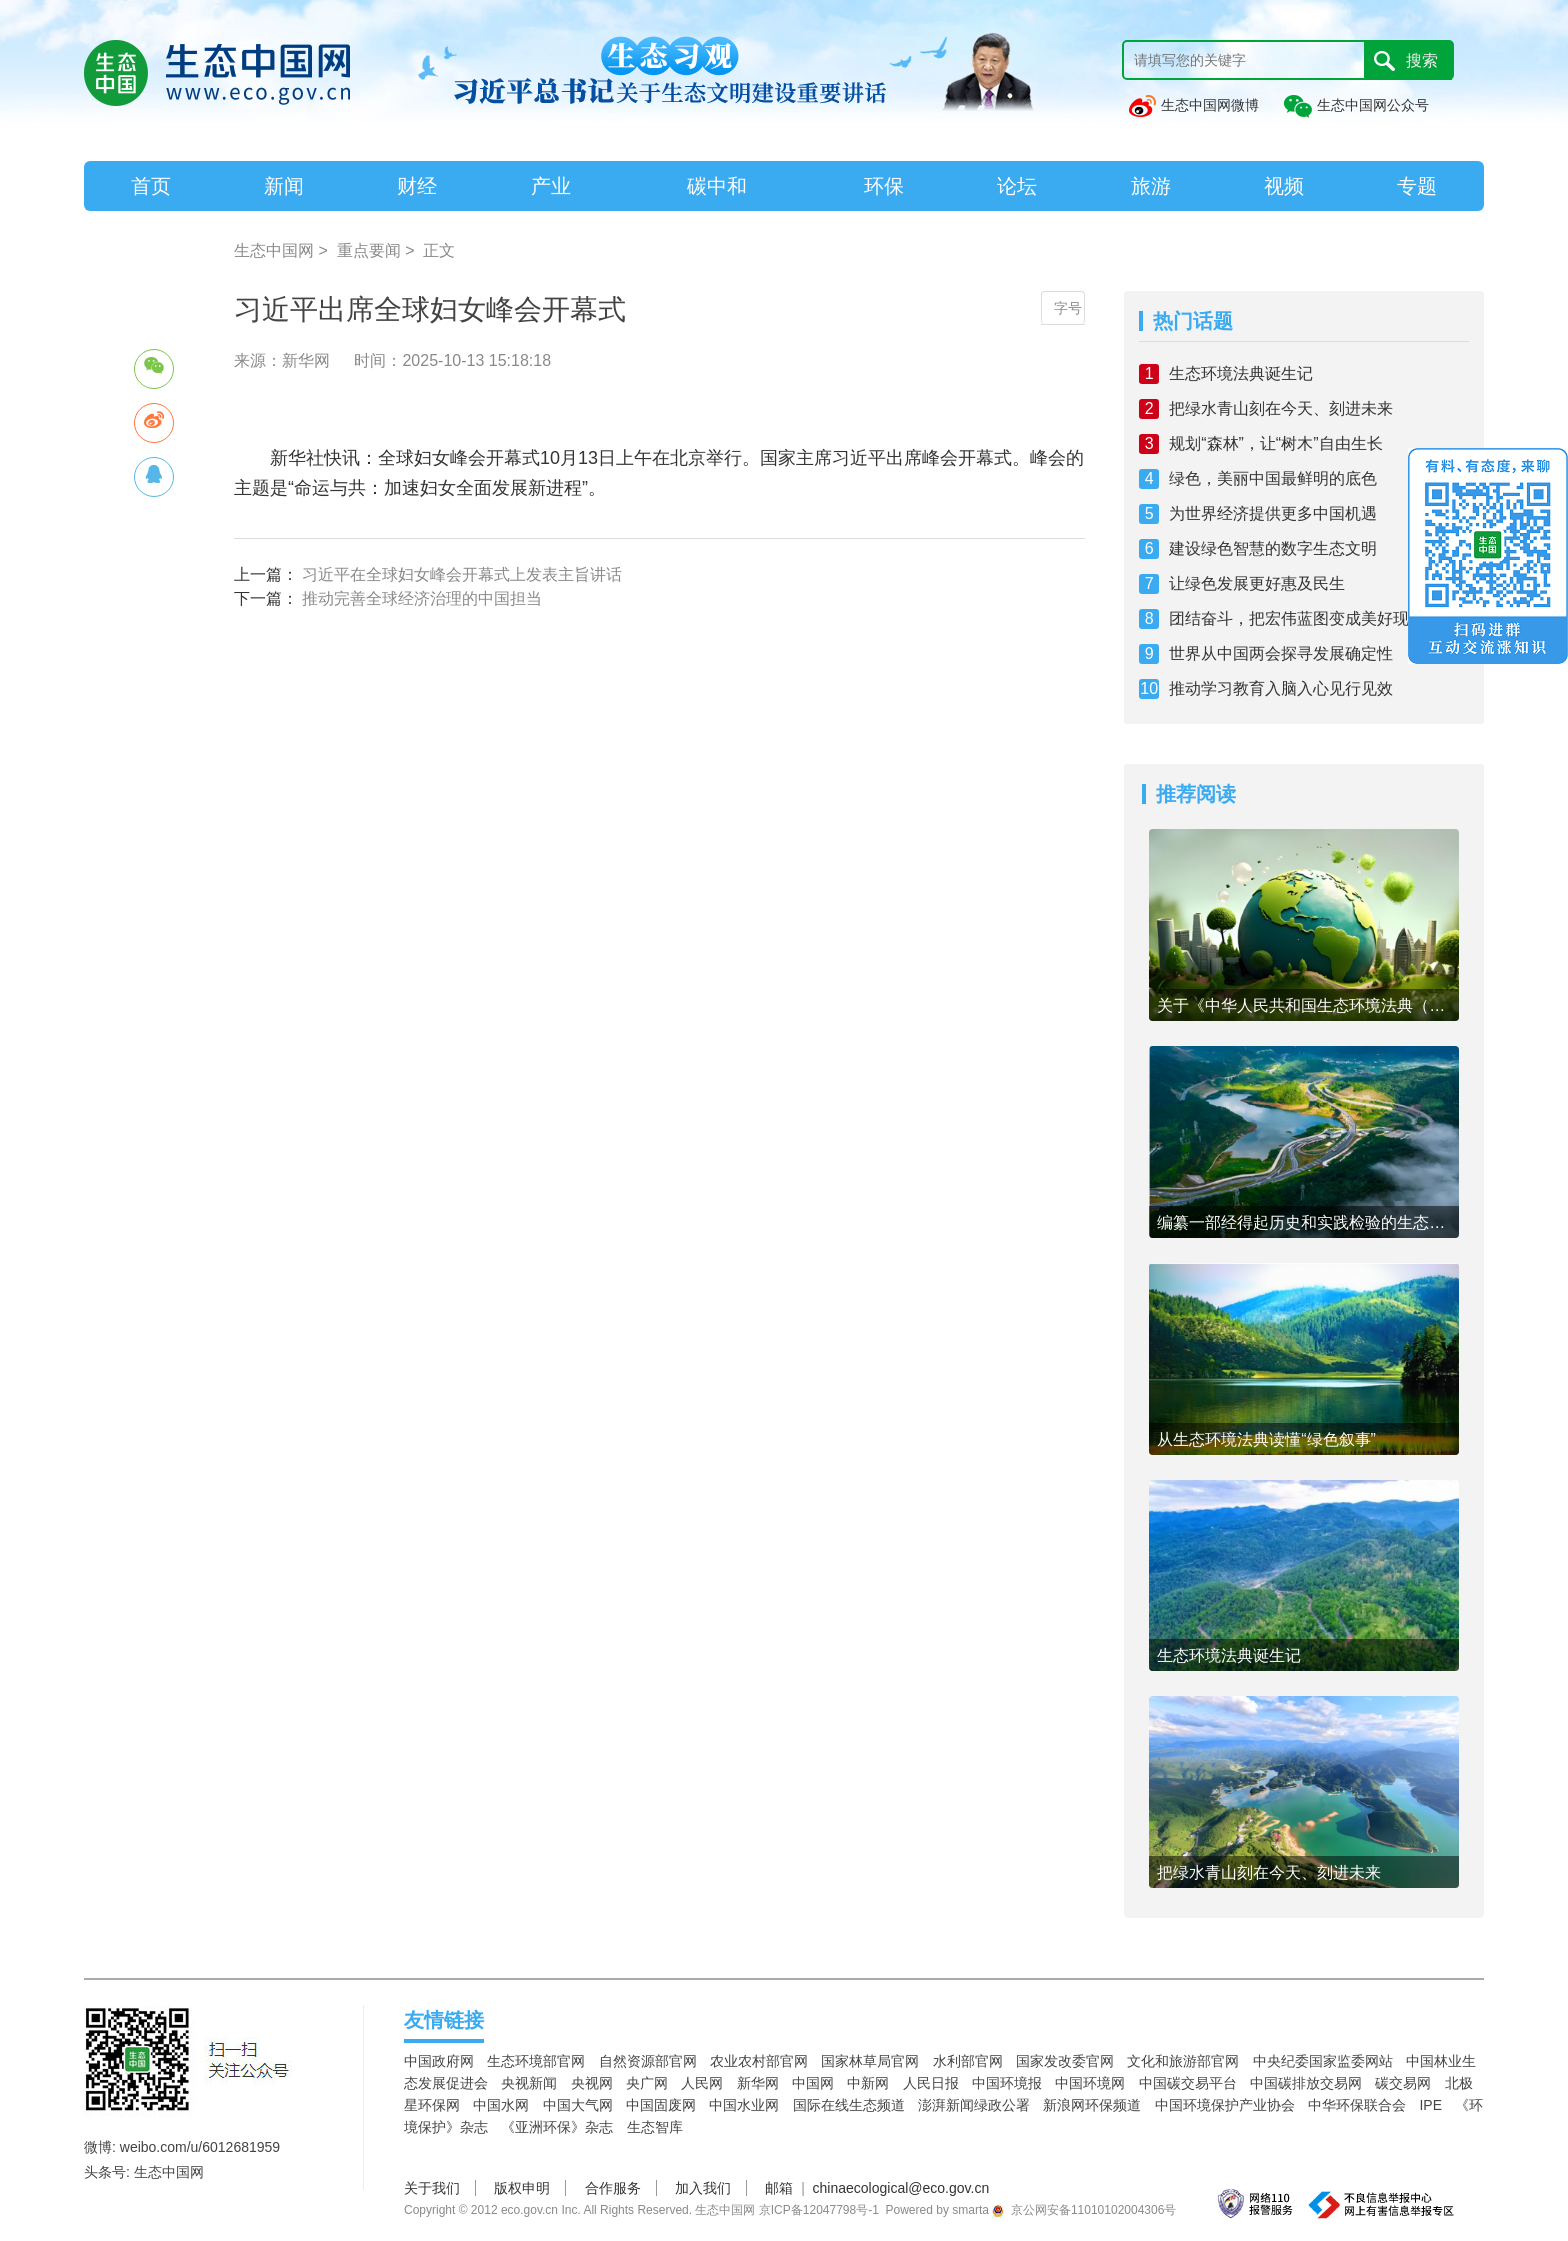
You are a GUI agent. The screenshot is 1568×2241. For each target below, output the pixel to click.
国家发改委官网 (1065, 2061)
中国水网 (501, 2105)
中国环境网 (1090, 2083)
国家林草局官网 (870, 2061)
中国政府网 (439, 2061)
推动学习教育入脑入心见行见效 (1281, 688)
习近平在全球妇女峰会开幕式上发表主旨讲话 (462, 574)
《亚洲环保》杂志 (557, 2127)
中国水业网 (744, 2105)
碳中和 (717, 186)
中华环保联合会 (1357, 2105)
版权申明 (522, 2188)
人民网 (702, 2083)
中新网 (868, 2083)
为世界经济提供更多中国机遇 (1273, 513)
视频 (1284, 186)
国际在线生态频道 (849, 2105)
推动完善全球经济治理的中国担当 (422, 598)
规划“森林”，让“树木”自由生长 (1275, 443)
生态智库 (655, 2127)
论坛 (1017, 186)
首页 (151, 186)
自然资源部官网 (648, 2061)
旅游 (1151, 186)
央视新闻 (529, 2083)
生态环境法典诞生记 (1241, 373)
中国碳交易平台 (1188, 2083)
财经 (417, 186)
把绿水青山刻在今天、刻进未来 (1281, 408)
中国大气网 (578, 2105)
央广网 (647, 2083)
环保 (884, 186)
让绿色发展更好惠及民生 (1257, 583)
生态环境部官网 (536, 2061)
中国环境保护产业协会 (1225, 2105)
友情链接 (444, 2020)
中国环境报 (1007, 2083)
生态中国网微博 (1193, 105)
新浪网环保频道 (1092, 2105)
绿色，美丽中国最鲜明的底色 (1273, 478)
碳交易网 (1403, 2083)
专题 (1417, 186)
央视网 (592, 2083)
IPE (1430, 2105)
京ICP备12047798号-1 (819, 2210)
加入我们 (703, 2188)
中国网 (813, 2083)
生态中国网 (274, 250)
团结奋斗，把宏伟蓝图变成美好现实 (1297, 618)
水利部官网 (968, 2061)
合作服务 (613, 2188)
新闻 (284, 186)
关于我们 (432, 2188)
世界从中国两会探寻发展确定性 (1281, 653)
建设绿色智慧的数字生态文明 (1273, 548)
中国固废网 (661, 2105)
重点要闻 (369, 250)
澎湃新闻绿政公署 (974, 2105)
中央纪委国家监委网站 (1323, 2061)
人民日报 (931, 2083)
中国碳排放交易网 (1306, 2083)
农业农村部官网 (759, 2061)
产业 (551, 186)
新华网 (758, 2083)
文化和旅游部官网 (1183, 2061)
